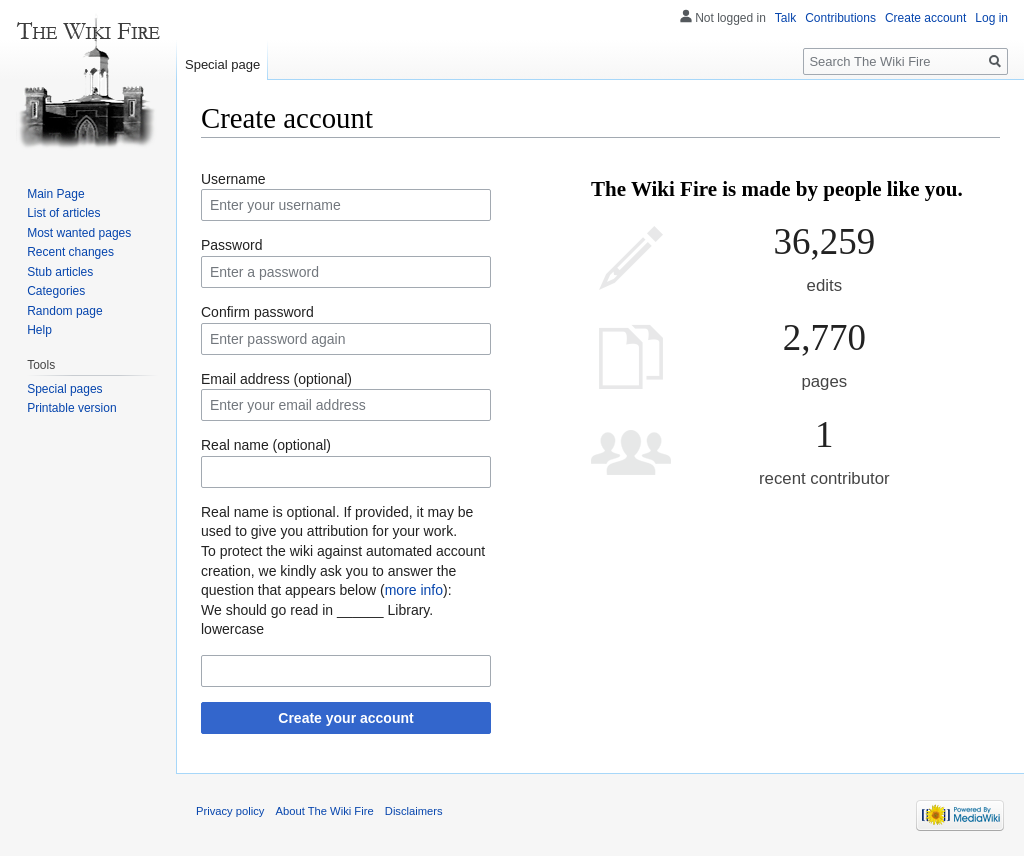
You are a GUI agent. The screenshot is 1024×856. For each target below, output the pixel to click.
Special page (222, 64)
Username (233, 179)
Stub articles (60, 272)
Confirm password (257, 312)
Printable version (71, 408)
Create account (925, 18)
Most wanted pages (79, 233)
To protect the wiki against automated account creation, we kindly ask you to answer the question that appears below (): (343, 570)
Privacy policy (230, 811)
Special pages (64, 389)
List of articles (63, 213)
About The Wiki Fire (325, 811)
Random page (64, 311)
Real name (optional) (266, 445)
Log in (991, 18)
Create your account (345, 718)
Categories (56, 291)
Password (231, 245)
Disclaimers (414, 811)
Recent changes (70, 252)
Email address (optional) (276, 379)
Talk (785, 18)
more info (414, 590)
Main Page (55, 194)
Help (39, 330)
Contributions (840, 18)
